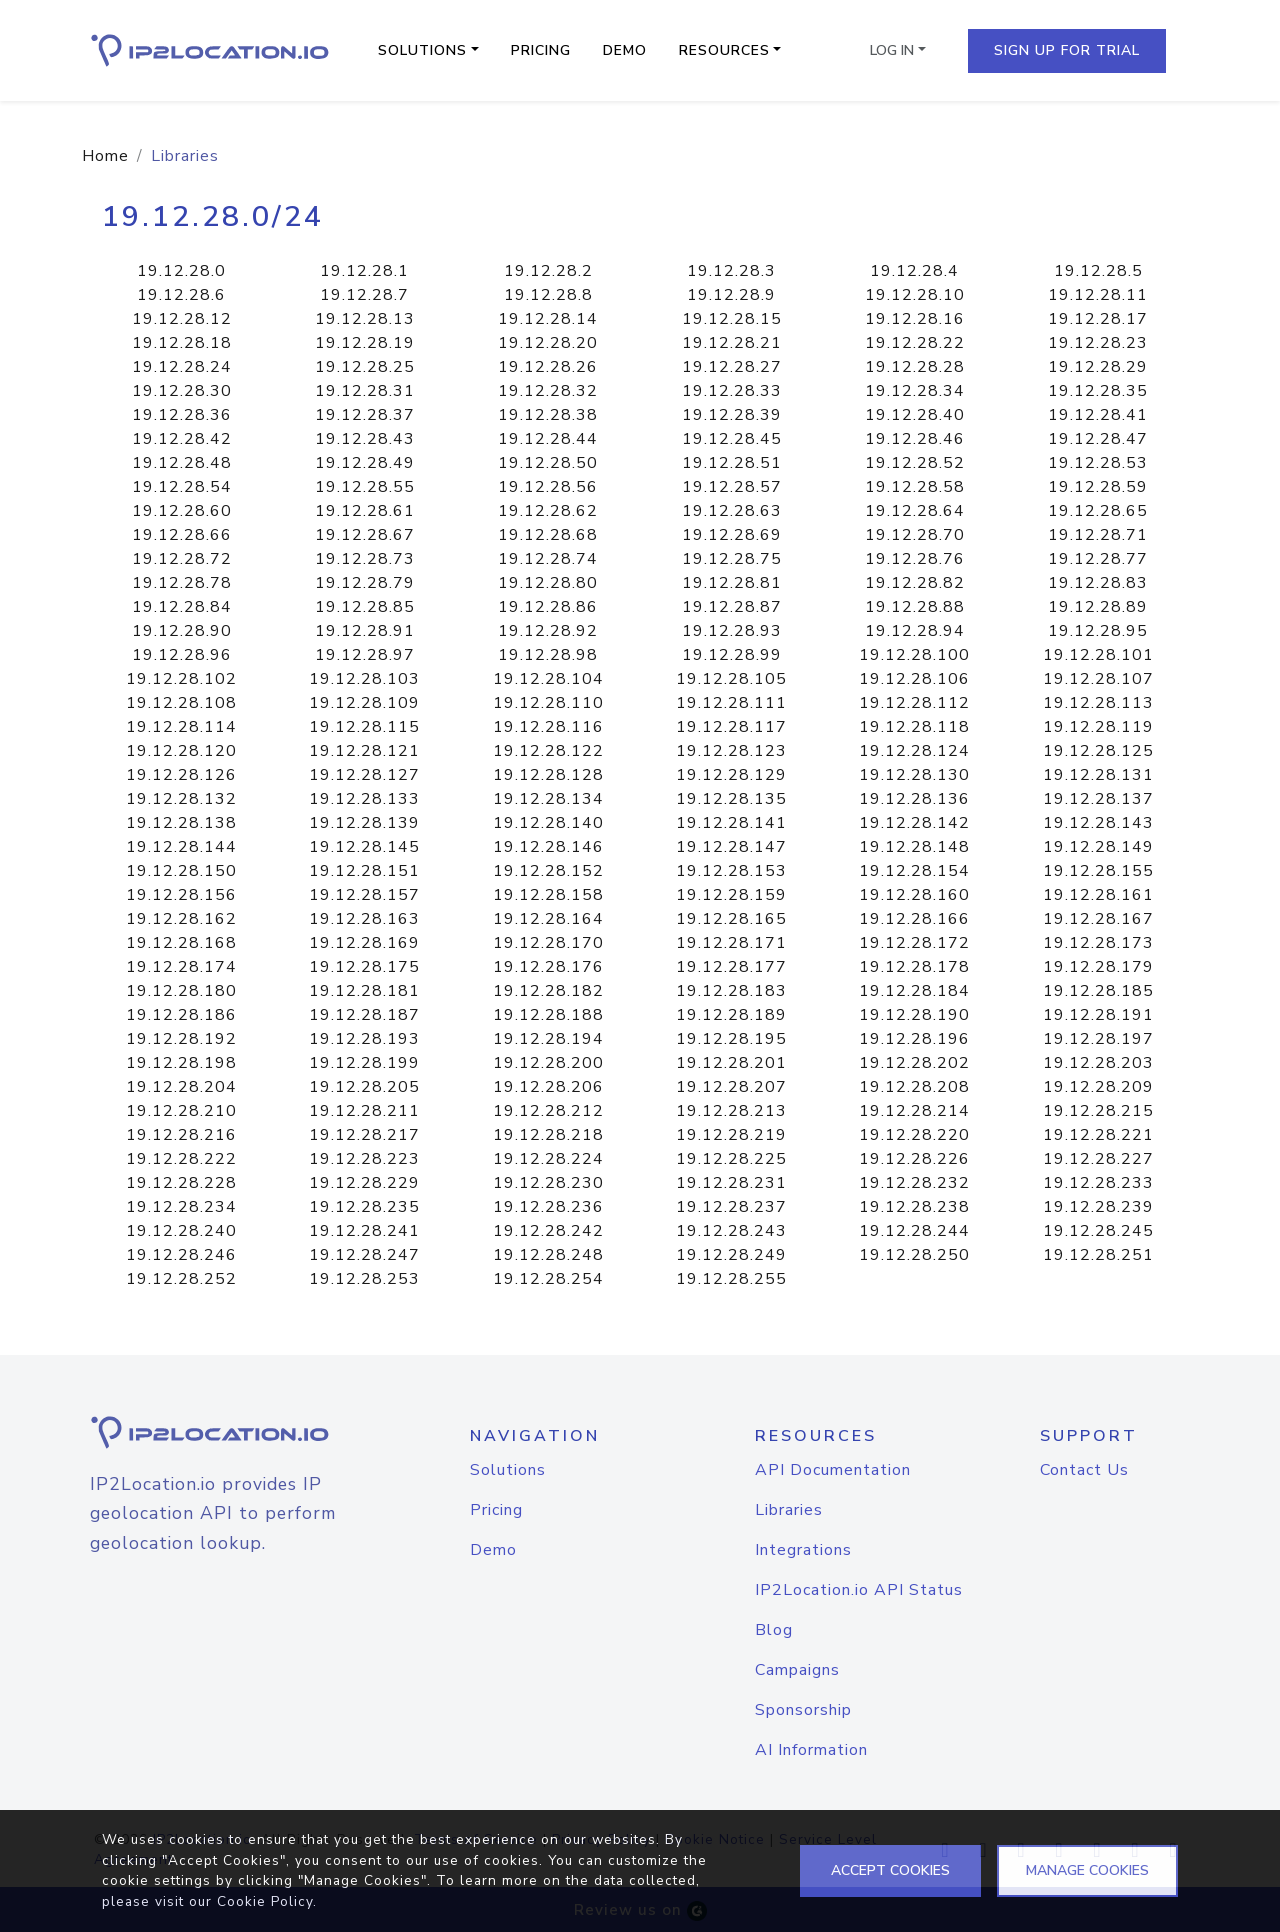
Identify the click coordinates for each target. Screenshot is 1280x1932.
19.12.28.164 (548, 919)
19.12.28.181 (364, 991)
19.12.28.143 (1098, 823)
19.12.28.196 (914, 1039)
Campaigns (797, 1670)
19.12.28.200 (548, 1063)
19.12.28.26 (548, 367)
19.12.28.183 (731, 991)
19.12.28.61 (365, 511)
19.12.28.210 (181, 1111)
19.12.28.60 (182, 511)
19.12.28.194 (548, 1039)
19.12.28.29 (1098, 367)
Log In (892, 50)
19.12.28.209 (1098, 1087)
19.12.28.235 (364, 1207)
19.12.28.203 (1098, 1063)
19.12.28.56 (548, 487)
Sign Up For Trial (1067, 50)
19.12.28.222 (181, 1159)
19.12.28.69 (732, 535)
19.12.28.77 (1098, 559)
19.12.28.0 (181, 271)
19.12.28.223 (364, 1159)
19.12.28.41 (1098, 415)
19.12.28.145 (364, 847)
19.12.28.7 (364, 295)
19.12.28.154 (914, 871)
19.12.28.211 (364, 1111)
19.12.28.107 (1098, 679)
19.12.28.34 (915, 391)
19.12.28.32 (548, 391)
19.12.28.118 (914, 727)
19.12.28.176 (548, 967)
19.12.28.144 (181, 847)
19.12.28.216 (181, 1135)
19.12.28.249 (731, 1255)
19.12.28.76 (915, 559)
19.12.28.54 (182, 487)
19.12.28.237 (731, 1207)
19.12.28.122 (548, 751)
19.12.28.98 (548, 655)
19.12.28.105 (731, 679)
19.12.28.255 (731, 1279)
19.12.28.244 (914, 1231)
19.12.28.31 (365, 391)
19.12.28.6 (181, 295)
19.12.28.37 (365, 415)
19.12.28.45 (732, 439)
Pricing (541, 50)
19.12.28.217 (364, 1135)
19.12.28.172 (914, 943)
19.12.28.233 (1098, 1183)
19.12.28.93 (732, 631)
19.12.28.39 (732, 415)
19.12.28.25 (365, 367)
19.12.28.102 (181, 679)
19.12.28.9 (731, 295)
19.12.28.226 (914, 1159)
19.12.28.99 (732, 655)
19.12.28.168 (181, 943)
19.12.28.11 (1098, 295)
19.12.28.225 (731, 1159)
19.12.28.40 (915, 415)
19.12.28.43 (365, 439)
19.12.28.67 (365, 535)
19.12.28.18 (182, 343)
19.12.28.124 (914, 751)
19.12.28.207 (731, 1087)
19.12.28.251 (1098, 1255)
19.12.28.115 (364, 727)
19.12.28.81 (732, 583)
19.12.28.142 (914, 823)
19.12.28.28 (915, 367)
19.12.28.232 (914, 1183)
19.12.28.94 (915, 631)
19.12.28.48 (182, 463)
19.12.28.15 (732, 319)
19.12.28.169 (364, 943)
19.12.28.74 (548, 559)
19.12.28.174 (181, 967)
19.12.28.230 (548, 1183)
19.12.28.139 (364, 823)
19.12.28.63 (732, 511)
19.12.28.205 (364, 1087)
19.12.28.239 (1098, 1207)
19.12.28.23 (1098, 343)
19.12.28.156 (181, 895)
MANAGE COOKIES (1087, 1870)
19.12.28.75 (732, 559)
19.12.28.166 (914, 919)
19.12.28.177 (731, 967)
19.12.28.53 (1098, 463)
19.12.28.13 (365, 319)
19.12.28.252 (181, 1279)
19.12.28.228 (181, 1183)
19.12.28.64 (915, 511)
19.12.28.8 (548, 295)
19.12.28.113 (1098, 703)
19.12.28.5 (1098, 271)
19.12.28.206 (548, 1087)
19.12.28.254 (548, 1279)
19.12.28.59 (1098, 487)
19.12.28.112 (914, 703)
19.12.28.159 (731, 895)
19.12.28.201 (731, 1063)
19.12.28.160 (914, 895)
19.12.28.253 (364, 1279)
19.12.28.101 (1098, 655)
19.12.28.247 (364, 1255)
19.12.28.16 (915, 319)
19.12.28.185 (1098, 991)
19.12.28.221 (1098, 1135)
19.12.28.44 (548, 439)
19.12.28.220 (914, 1135)
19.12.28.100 (914, 655)
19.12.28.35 (1098, 391)
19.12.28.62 (548, 511)
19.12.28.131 (1098, 775)
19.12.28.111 (731, 703)
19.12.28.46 (915, 439)
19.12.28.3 (731, 271)
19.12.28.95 (1098, 631)
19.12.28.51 (732, 463)
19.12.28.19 (365, 343)
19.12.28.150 (181, 871)
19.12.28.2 (548, 271)
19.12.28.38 (548, 415)
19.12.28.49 (365, 463)
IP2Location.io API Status (859, 1590)
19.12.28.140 (548, 823)
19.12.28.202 (914, 1063)
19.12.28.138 (181, 823)
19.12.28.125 (1098, 751)
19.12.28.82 (915, 583)
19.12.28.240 (181, 1231)
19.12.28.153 (731, 871)
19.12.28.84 (182, 607)
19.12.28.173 (1098, 943)
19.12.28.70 (915, 535)
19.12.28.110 (548, 703)
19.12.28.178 (914, 967)
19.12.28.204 (181, 1087)
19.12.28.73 (365, 559)
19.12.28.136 (914, 799)
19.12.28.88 (915, 607)
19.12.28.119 (1098, 727)
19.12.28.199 (364, 1063)
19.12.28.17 (1098, 319)
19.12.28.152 (548, 871)
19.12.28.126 (181, 775)
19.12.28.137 (1098, 799)
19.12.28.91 (365, 631)
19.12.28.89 (1098, 607)
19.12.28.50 (548, 463)
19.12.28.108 (181, 703)
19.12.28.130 (914, 775)
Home (105, 156)
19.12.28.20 (548, 343)
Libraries (789, 1510)
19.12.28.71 (1098, 535)
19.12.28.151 (364, 871)
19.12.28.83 (1098, 583)
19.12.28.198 (181, 1063)
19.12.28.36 (182, 415)
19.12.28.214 (914, 1111)
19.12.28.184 (914, 991)
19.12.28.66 (182, 535)
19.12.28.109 (364, 703)
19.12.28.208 (914, 1087)
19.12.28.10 (915, 295)
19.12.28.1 (364, 271)
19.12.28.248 (548, 1255)
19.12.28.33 (732, 391)
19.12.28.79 (365, 583)
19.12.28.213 (731, 1111)
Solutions (422, 50)
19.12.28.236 (548, 1207)
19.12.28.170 (548, 943)
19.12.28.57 (732, 487)
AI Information (811, 1750)
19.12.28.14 (548, 319)
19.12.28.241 (364, 1231)
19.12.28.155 (1098, 871)
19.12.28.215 (1098, 1111)
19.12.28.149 (1098, 847)
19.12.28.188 (548, 1015)
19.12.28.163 (364, 919)
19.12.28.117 (731, 727)
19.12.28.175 (364, 967)
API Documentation (833, 1470)
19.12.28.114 (181, 727)
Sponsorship (803, 1710)
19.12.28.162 (181, 919)
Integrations (803, 1550)
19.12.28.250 (914, 1255)
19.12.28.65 (1098, 511)
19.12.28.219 (731, 1135)
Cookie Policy (265, 1901)
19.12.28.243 (731, 1231)
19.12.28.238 (914, 1207)
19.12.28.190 (914, 1015)
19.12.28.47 (1098, 439)
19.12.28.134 (548, 799)
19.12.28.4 (914, 271)
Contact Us (1084, 1470)
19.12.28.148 (914, 847)
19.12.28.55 (365, 487)
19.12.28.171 (731, 943)
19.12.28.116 (548, 727)
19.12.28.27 (732, 367)
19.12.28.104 (548, 679)
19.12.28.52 (915, 463)
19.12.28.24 (182, 367)
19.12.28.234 (181, 1207)
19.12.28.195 (731, 1039)
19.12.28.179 (1098, 967)
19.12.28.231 (731, 1183)
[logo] (212, 1432)
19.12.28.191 (1098, 1015)
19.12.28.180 (181, 991)
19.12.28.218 (548, 1135)
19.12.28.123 (731, 751)
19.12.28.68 (548, 535)
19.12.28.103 (364, 679)
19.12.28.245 (1098, 1231)
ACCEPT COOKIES (890, 1870)
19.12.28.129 (731, 775)
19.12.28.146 (548, 847)
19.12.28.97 (365, 655)
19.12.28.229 (364, 1183)
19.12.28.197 (1098, 1039)
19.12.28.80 (548, 583)
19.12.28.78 (182, 583)
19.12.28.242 (548, 1231)
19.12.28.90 (182, 631)
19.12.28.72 (182, 559)
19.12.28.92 (548, 631)
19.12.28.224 (548, 1159)
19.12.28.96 (182, 655)
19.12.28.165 (731, 919)
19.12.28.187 (364, 1015)
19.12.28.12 (182, 319)
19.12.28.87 (732, 607)
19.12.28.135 (731, 799)
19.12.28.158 (548, 895)
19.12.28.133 (364, 799)
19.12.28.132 (181, 799)
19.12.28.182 (548, 991)
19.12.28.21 (732, 343)
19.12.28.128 (548, 775)
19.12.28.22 (915, 343)
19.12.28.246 (181, 1255)
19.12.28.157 (364, 895)
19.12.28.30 (182, 391)
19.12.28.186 (181, 1015)
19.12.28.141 (731, 823)
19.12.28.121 (364, 751)
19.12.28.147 (731, 847)
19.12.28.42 (182, 439)
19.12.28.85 (365, 607)
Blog (774, 1630)
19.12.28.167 (1098, 919)
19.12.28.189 (731, 1015)
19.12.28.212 (548, 1111)
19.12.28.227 (1098, 1159)
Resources (724, 50)
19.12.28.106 (914, 679)
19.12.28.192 (181, 1039)
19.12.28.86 (548, 607)
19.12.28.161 (1098, 895)
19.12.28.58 (915, 487)
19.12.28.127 (364, 775)
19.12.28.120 (181, 751)
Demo (625, 50)
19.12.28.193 (364, 1039)
